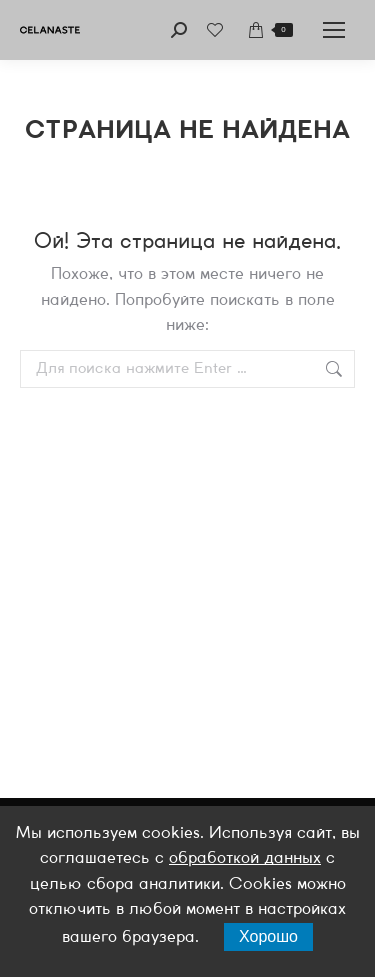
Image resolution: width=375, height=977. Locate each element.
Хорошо (268, 936)
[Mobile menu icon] (334, 30)
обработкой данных (245, 858)
